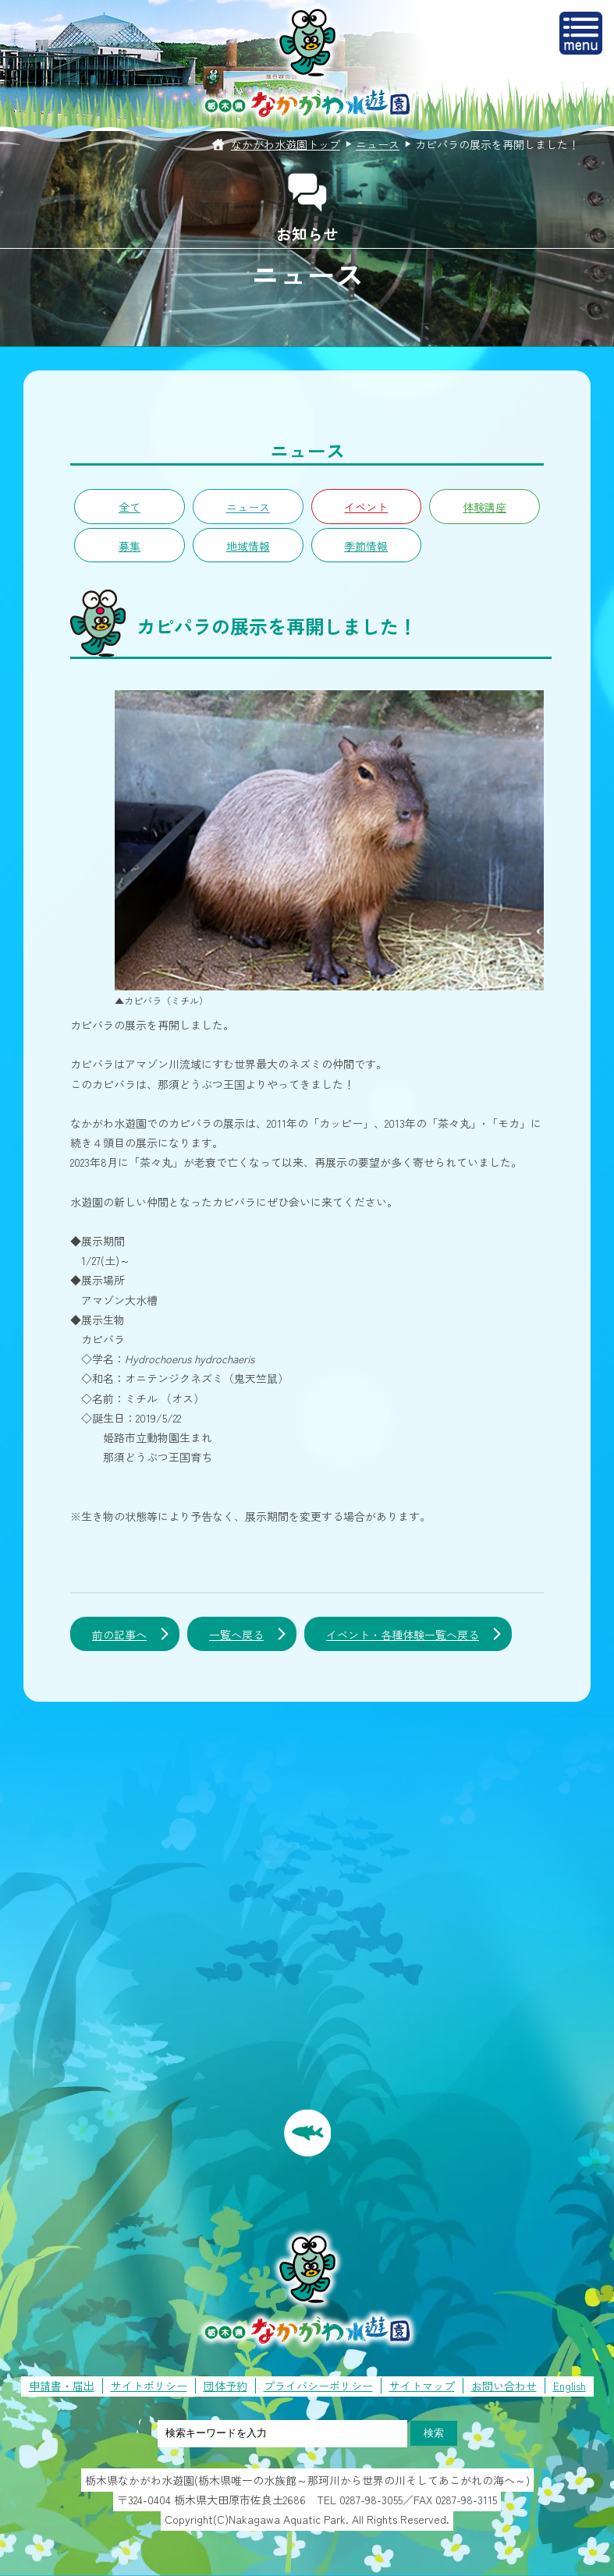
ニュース (377, 144)
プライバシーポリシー (318, 2386)
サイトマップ (422, 2386)
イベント (366, 507)
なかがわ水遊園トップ (285, 144)
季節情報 (366, 546)
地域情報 (248, 546)
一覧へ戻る (236, 1634)
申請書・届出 (61, 2386)
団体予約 (225, 2386)
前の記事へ (119, 1634)
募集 (129, 546)
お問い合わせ (504, 2386)
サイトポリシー (149, 2386)
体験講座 (484, 507)
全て (129, 507)
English (569, 2386)
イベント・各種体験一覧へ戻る (402, 1634)
